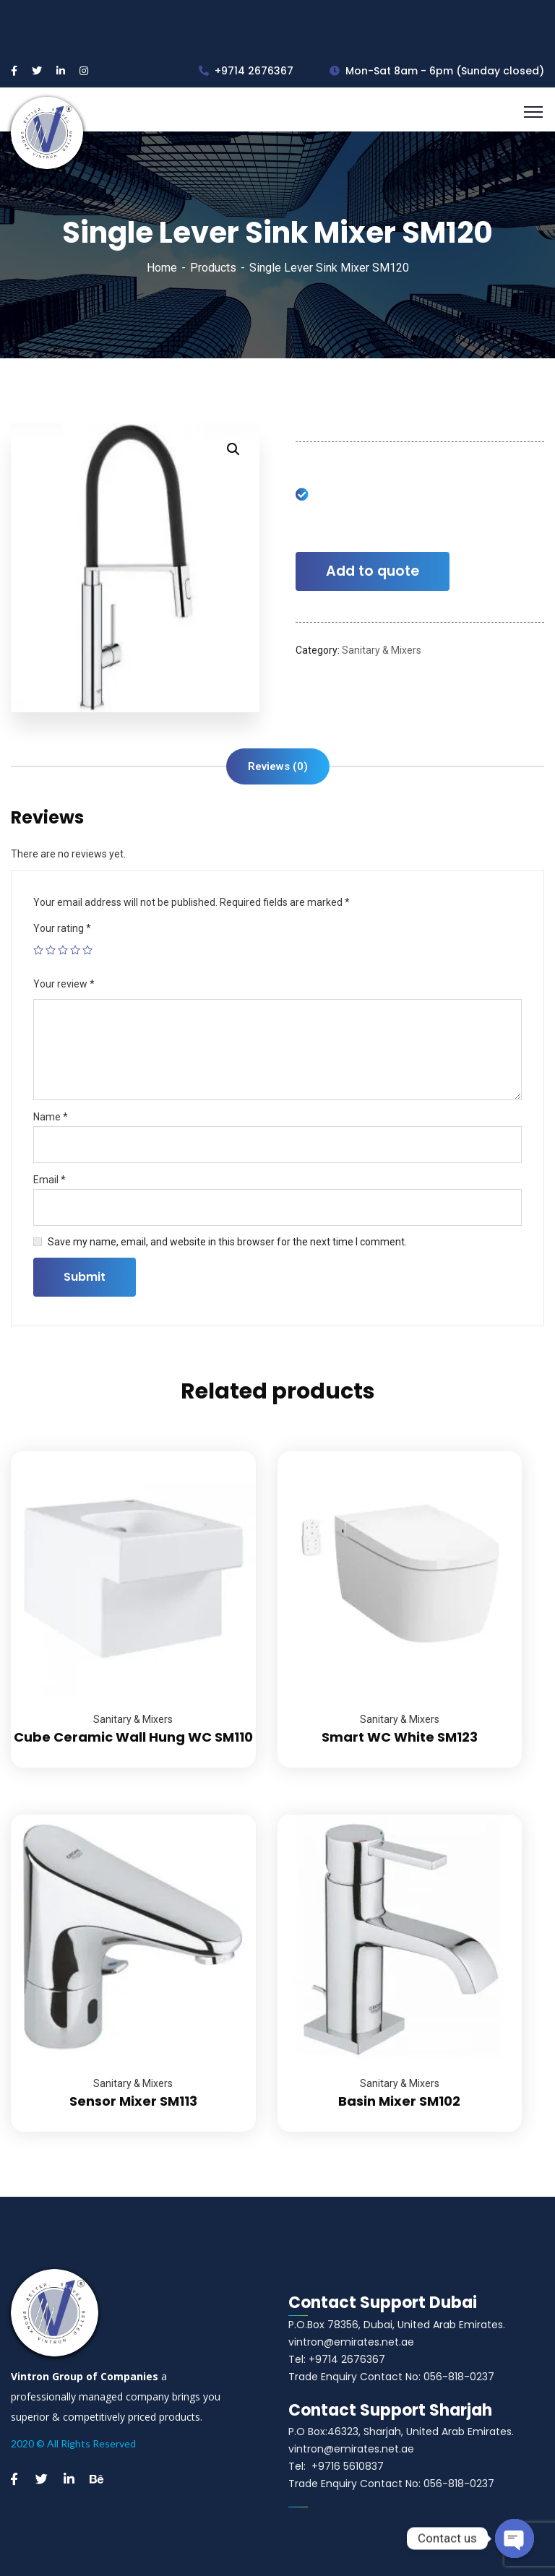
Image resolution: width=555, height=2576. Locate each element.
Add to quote (372, 571)
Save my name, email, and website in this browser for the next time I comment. (227, 1242)
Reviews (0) (278, 766)
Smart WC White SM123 (400, 1737)
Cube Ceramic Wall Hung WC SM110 (133, 1737)
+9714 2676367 (246, 71)
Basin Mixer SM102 (399, 2101)
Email (49, 1179)
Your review (64, 984)
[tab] (278, 766)
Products (213, 268)
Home (162, 268)
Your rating (62, 928)
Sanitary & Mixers (381, 650)
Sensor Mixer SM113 (133, 2101)
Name (50, 1117)
